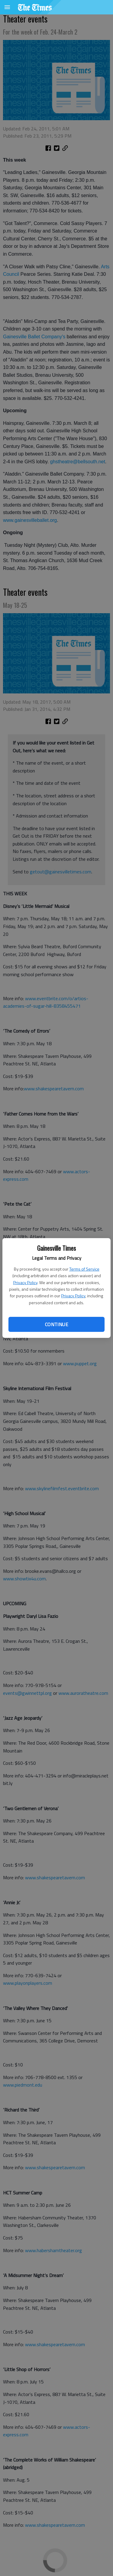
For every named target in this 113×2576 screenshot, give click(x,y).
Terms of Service (84, 1269)
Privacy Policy (25, 1282)
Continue (56, 1324)
